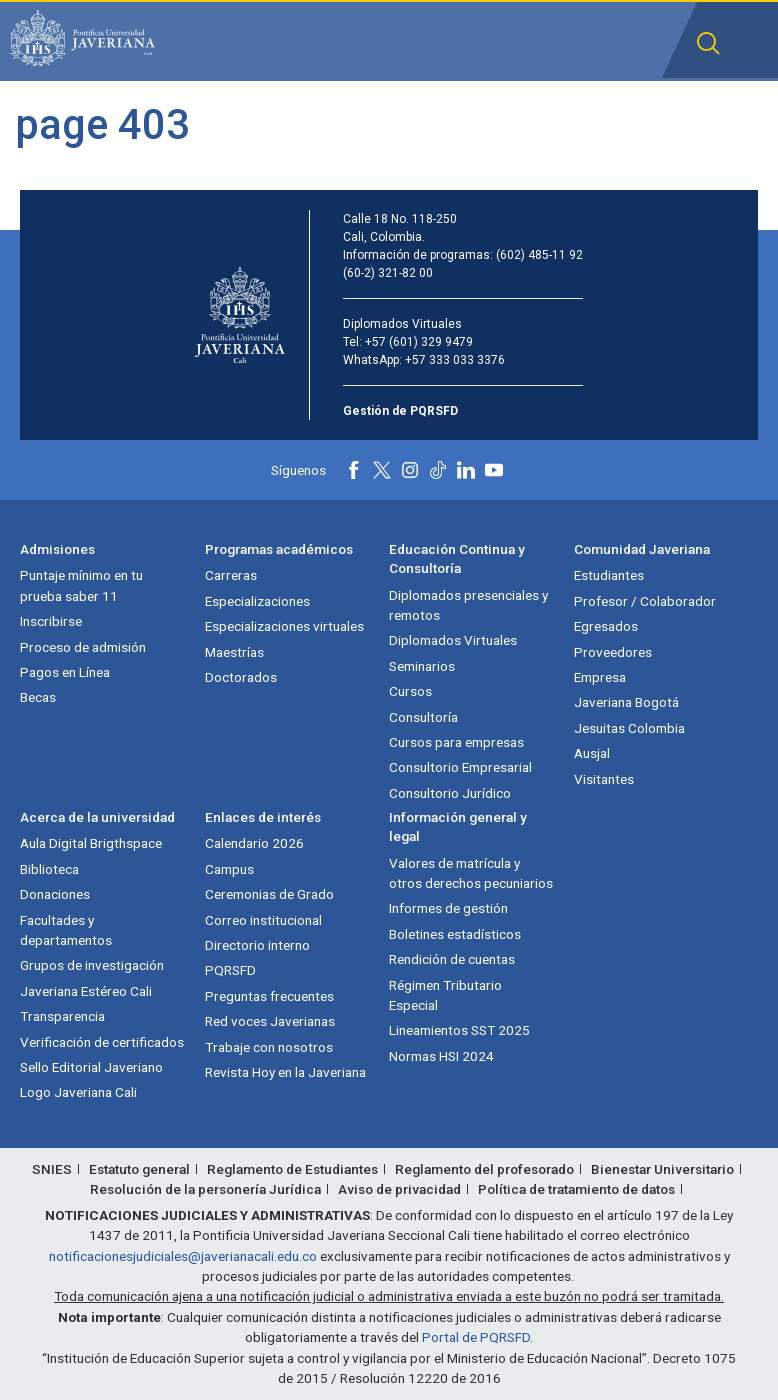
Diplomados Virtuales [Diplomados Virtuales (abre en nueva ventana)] (453, 640)
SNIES (52, 1169)
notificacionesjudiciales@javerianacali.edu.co (183, 1256)
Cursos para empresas (456, 742)
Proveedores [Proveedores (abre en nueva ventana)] (613, 652)
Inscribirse (51, 621)
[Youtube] (494, 470)
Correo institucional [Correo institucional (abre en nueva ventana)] (263, 920)
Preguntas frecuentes (269, 996)
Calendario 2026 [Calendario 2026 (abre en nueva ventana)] (254, 843)
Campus (229, 869)
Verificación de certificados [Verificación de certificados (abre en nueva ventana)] (102, 1042)
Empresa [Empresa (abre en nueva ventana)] (600, 677)
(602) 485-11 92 (539, 255)
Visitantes (604, 779)
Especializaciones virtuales (284, 626)
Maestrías (234, 652)
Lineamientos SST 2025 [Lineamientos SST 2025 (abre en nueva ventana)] (459, 1030)
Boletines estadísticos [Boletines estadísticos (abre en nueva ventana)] (455, 934)
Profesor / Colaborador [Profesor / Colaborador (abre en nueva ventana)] (645, 601)
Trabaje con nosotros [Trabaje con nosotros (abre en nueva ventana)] (269, 1047)
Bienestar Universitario (662, 1169)
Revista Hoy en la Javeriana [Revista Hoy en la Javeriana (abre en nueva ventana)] (285, 1072)
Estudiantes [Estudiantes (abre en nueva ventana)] (609, 575)
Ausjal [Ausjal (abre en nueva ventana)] (592, 753)
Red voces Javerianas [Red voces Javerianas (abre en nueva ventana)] (270, 1021)
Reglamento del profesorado (484, 1169)
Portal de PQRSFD (476, 1337)
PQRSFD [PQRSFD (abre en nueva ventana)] (230, 970)
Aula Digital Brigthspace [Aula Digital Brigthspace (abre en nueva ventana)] (91, 843)
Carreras (231, 575)
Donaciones (55, 894)
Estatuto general (139, 1169)
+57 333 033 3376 (455, 360)
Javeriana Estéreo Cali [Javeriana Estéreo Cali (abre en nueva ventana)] (86, 991)
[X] (382, 470)
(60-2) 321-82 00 (388, 273)
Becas (38, 697)
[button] (708, 43)
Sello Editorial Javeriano (91, 1067)
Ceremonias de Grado (269, 894)
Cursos (410, 691)
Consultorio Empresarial (460, 767)
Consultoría (423, 717)
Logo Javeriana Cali (78, 1092)
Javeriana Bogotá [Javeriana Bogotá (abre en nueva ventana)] (626, 702)
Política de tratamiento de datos (576, 1189)
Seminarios (422, 666)
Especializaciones (257, 601)
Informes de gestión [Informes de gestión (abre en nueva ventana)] (448, 908)
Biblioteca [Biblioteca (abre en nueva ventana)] (49, 869)
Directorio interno (257, 945)
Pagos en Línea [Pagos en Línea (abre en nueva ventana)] (65, 672)
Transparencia (62, 1016)
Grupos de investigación (92, 965)
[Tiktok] (438, 470)
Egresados (606, 626)
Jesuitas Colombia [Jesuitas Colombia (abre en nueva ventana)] (629, 728)
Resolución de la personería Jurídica (205, 1189)
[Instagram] (410, 470)
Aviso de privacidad (399, 1189)
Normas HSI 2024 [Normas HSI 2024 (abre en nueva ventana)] (441, 1056)
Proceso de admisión (83, 647)
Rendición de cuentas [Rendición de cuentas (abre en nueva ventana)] (452, 959)
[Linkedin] (466, 470)
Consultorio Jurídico (450, 793)
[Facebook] (354, 470)
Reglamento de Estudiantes (292, 1169)
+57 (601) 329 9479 (419, 342)
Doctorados (241, 677)
